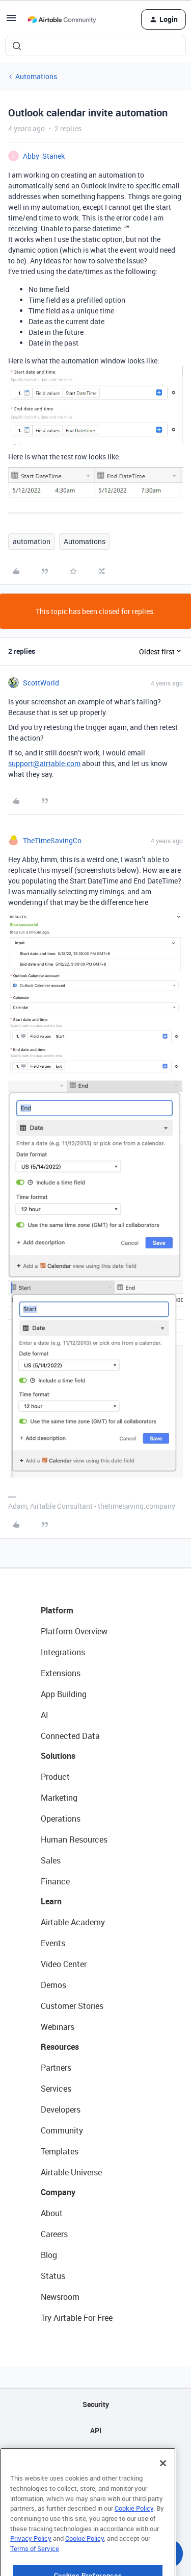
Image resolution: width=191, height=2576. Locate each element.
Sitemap (95, 2456)
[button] (11, 21)
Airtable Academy (73, 1922)
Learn (51, 1901)
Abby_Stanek (44, 156)
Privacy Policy (30, 2555)
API (95, 2430)
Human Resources (74, 1839)
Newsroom (60, 2296)
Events (53, 1943)
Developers (60, 2109)
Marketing (59, 1797)
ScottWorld (41, 683)
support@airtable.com (44, 763)
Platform (57, 1610)
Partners (56, 2067)
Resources (60, 2046)
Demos (53, 1985)
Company (58, 2192)
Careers (54, 2234)
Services (56, 2088)
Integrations (63, 1652)
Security (96, 2404)
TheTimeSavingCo (52, 840)
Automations (36, 76)
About (52, 2213)
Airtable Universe (71, 2172)
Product (55, 1776)
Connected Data (70, 1735)
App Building (64, 1694)
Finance (55, 1881)
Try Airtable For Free (77, 2317)
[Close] (163, 2480)
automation (31, 541)
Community (62, 2130)
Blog (49, 2255)
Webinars (57, 2026)
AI (44, 1715)
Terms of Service (34, 2565)
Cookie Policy (134, 2525)
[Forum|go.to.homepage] (61, 19)
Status (53, 2275)
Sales (51, 1860)
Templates (59, 2151)
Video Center (64, 1964)
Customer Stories (72, 2005)
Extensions (60, 1673)
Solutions (58, 1755)
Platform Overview (74, 1631)
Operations (60, 1818)
